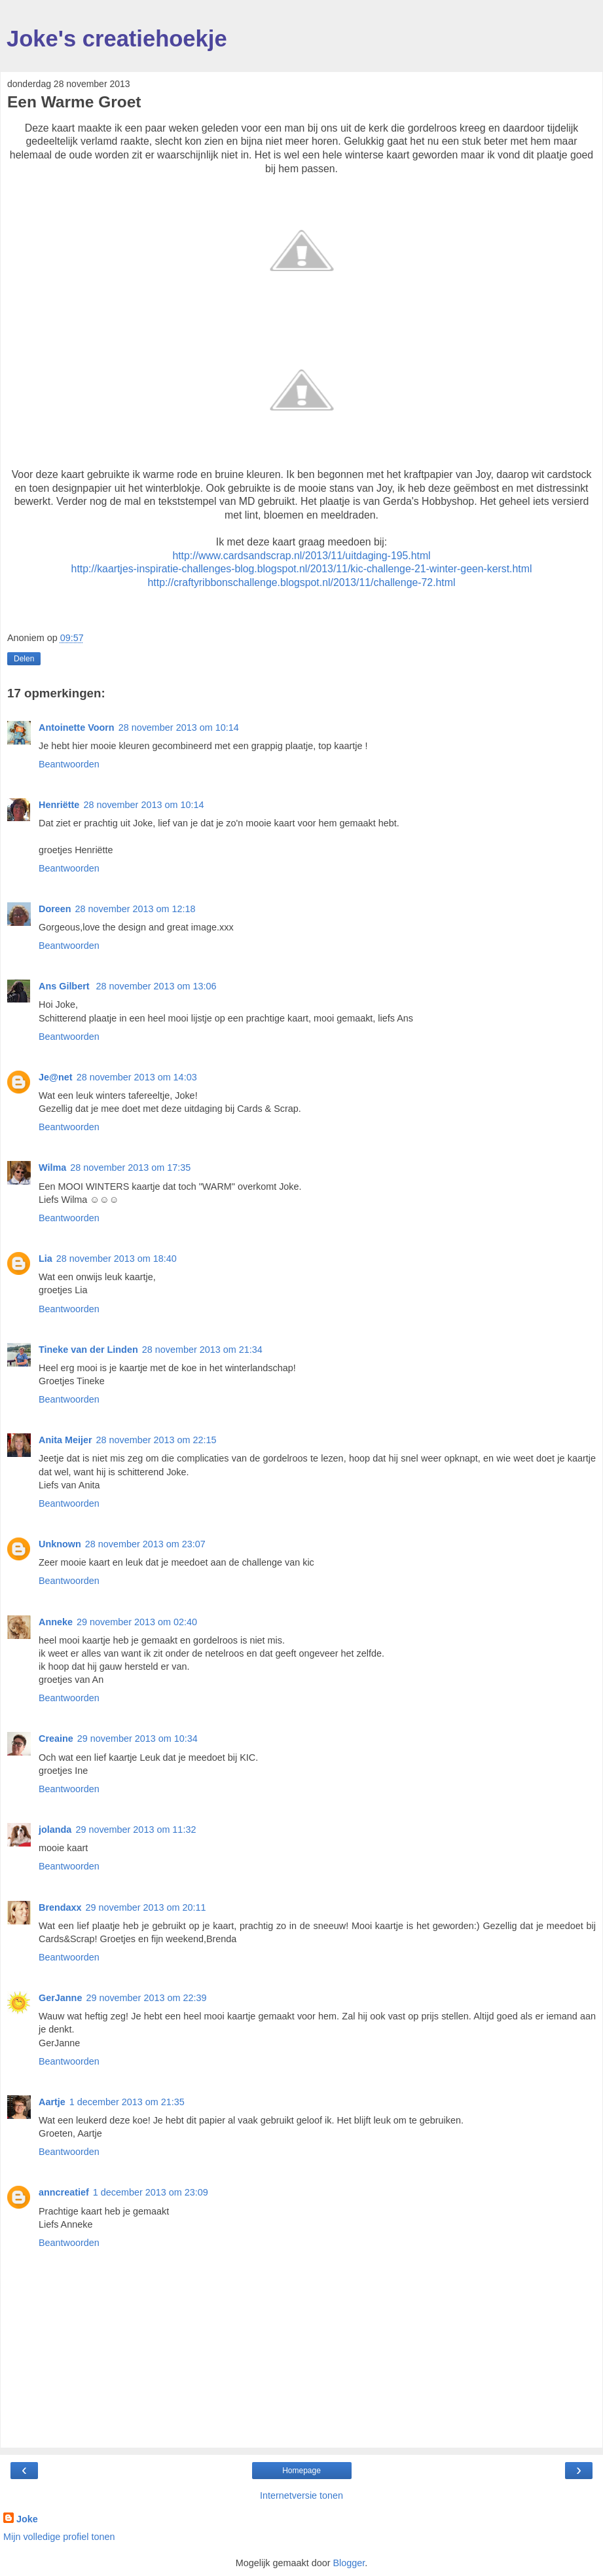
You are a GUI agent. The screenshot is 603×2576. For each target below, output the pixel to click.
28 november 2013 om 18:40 (116, 1258)
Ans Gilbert (65, 986)
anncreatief (64, 2192)
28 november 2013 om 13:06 (156, 986)
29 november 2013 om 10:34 (137, 1738)
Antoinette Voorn (77, 727)
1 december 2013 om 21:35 (127, 2102)
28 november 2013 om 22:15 (156, 1440)
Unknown (60, 1544)
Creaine (56, 1738)
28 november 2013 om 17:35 (130, 1167)
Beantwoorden (69, 764)
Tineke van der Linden (88, 1349)
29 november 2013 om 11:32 (135, 1829)
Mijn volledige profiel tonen (59, 2536)
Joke (27, 2519)
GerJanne (60, 1998)
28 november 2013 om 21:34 (202, 1349)
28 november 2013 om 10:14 (179, 727)
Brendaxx (60, 1907)
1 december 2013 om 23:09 (150, 2192)
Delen (24, 658)
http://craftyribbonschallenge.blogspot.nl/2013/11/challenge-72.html (302, 582)
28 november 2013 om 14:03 (137, 1077)
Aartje (52, 2102)
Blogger (349, 2563)
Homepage (301, 2470)
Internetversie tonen (301, 2495)
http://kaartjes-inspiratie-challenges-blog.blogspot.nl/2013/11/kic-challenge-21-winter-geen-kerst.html (301, 568)
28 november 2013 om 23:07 (145, 1544)
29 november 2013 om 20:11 (146, 1907)
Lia (45, 1258)
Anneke (56, 1622)
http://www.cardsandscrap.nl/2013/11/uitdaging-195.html (301, 555)
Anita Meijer (65, 1440)
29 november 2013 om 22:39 (146, 1998)
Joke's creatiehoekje (117, 38)
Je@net (56, 1077)
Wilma (52, 1167)
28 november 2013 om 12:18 (135, 909)
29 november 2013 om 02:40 (137, 1622)
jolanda (55, 1829)
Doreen (55, 909)
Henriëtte (59, 805)
